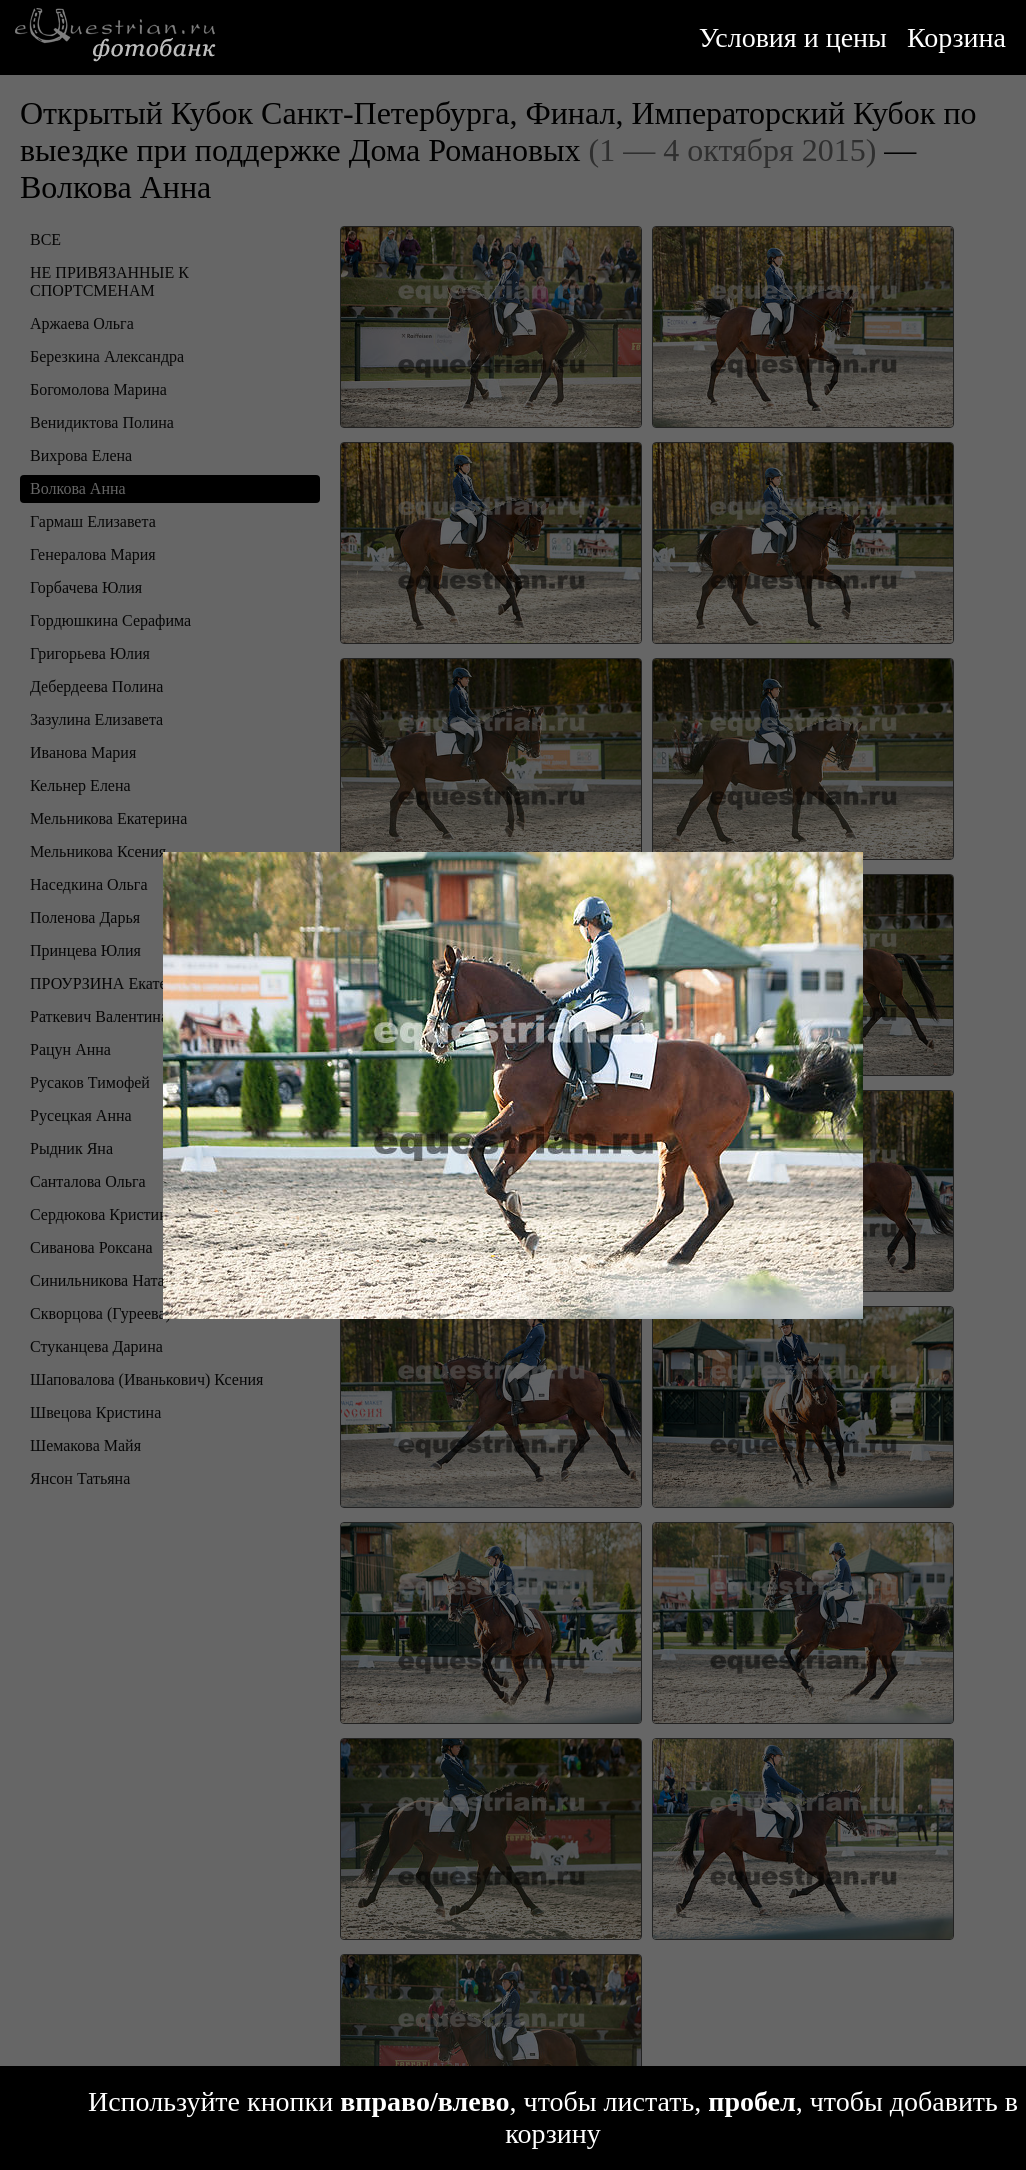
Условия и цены (793, 37)
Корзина (956, 37)
